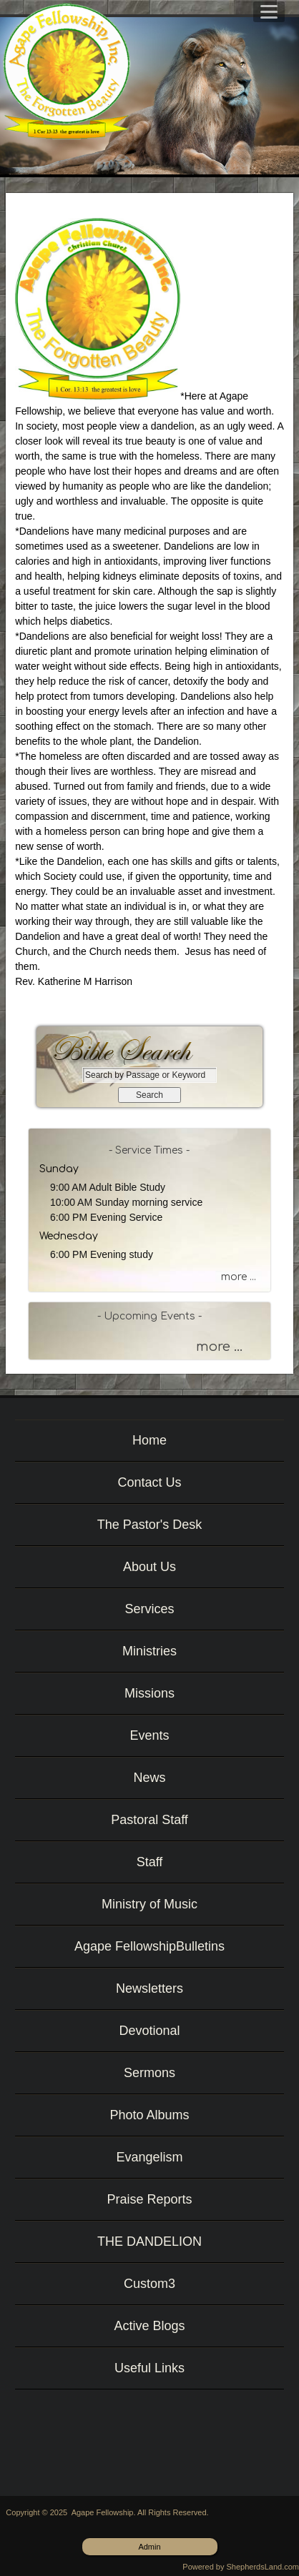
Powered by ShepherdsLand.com (240, 2566)
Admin (149, 2546)
